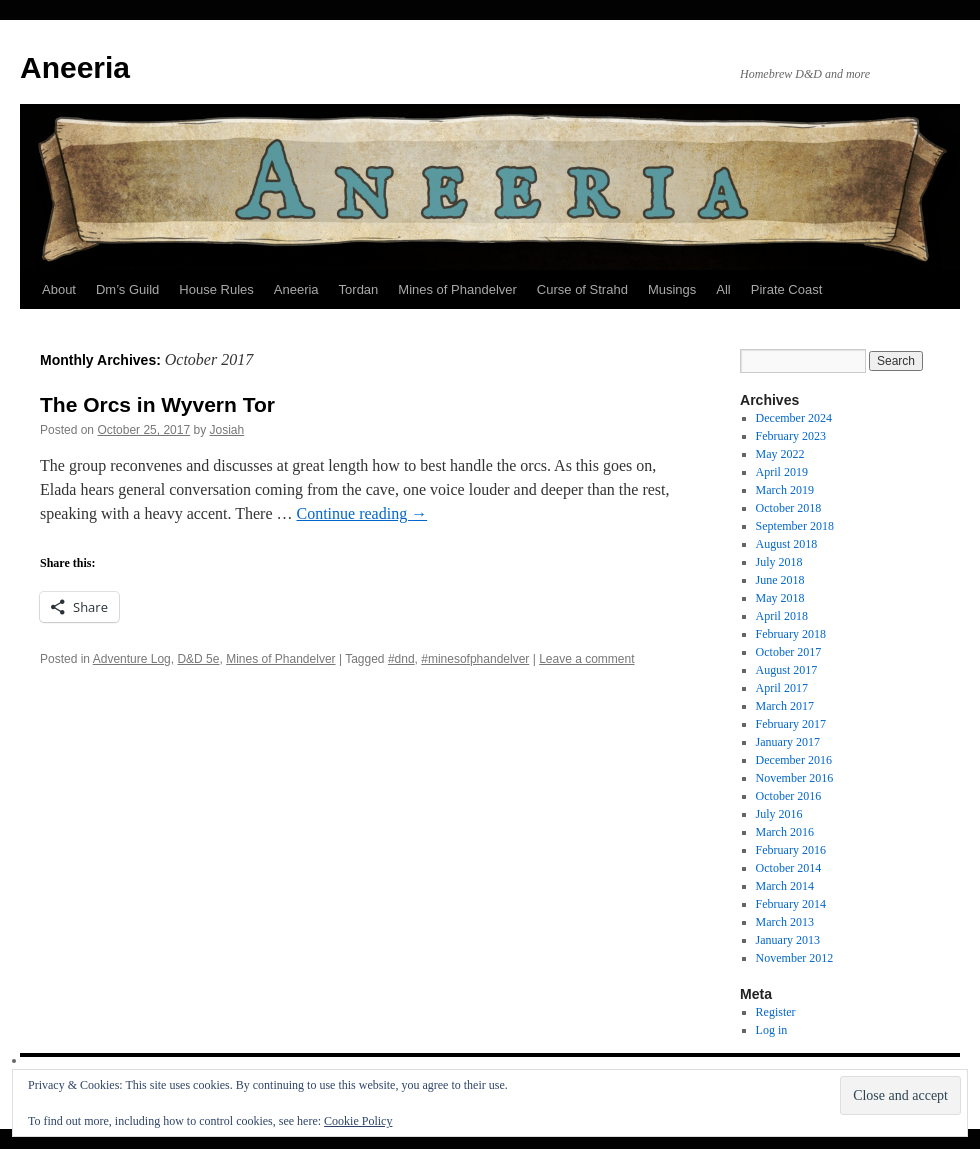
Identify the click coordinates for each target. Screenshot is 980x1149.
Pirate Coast (787, 289)
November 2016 (795, 778)
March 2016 (785, 832)
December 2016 (794, 760)
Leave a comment (586, 659)
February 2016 (791, 850)
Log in (772, 1030)
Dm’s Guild (127, 289)
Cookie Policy (358, 1121)
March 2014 (785, 886)
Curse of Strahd (582, 289)
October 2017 (789, 652)
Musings (672, 289)
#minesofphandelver (475, 659)
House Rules (216, 289)
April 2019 (782, 472)
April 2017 (782, 688)
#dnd (401, 659)
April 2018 (782, 616)
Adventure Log (132, 659)
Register (776, 1012)
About (59, 289)
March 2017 (785, 706)
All (723, 289)
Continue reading (362, 513)
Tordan (359, 289)
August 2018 (787, 544)
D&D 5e (198, 659)
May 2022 (780, 454)
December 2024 (794, 418)
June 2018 (780, 580)
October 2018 (789, 508)
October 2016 (789, 796)
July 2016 (779, 814)
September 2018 (795, 526)
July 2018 (779, 562)
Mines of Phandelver (457, 289)
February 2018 (791, 634)
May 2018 (780, 598)
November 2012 (795, 958)
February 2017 (791, 724)
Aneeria (75, 67)
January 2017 (788, 742)
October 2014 (789, 868)
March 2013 (785, 922)
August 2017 (787, 670)
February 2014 (791, 904)
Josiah (227, 430)
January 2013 (788, 940)
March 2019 (785, 490)
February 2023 (791, 436)
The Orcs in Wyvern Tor (157, 404)
